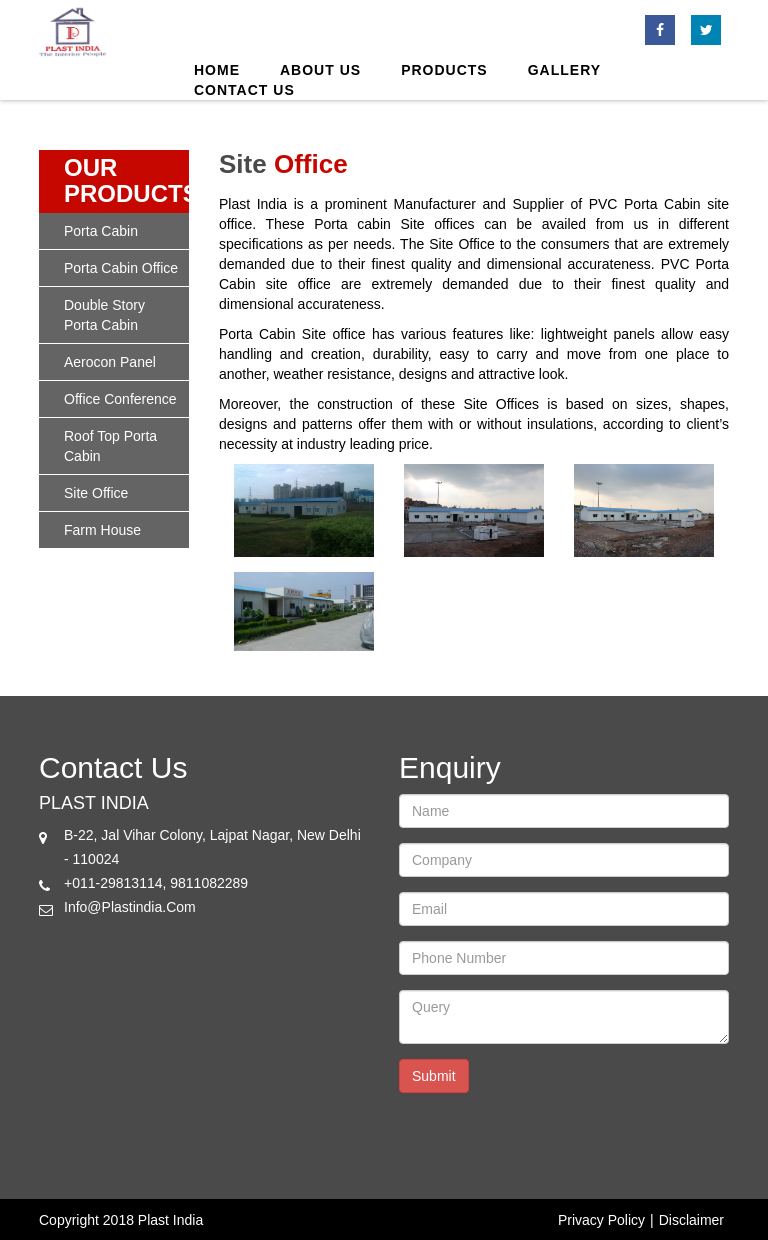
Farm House (102, 530)
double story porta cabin (104, 315)
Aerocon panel (110, 362)
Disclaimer (691, 1220)
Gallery (564, 70)
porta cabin (101, 231)
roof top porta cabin (110, 446)
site (243, 164)
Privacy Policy (601, 1220)
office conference (120, 399)
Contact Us (244, 90)
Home (217, 70)
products (444, 70)
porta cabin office (121, 268)
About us (320, 70)
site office (96, 493)
